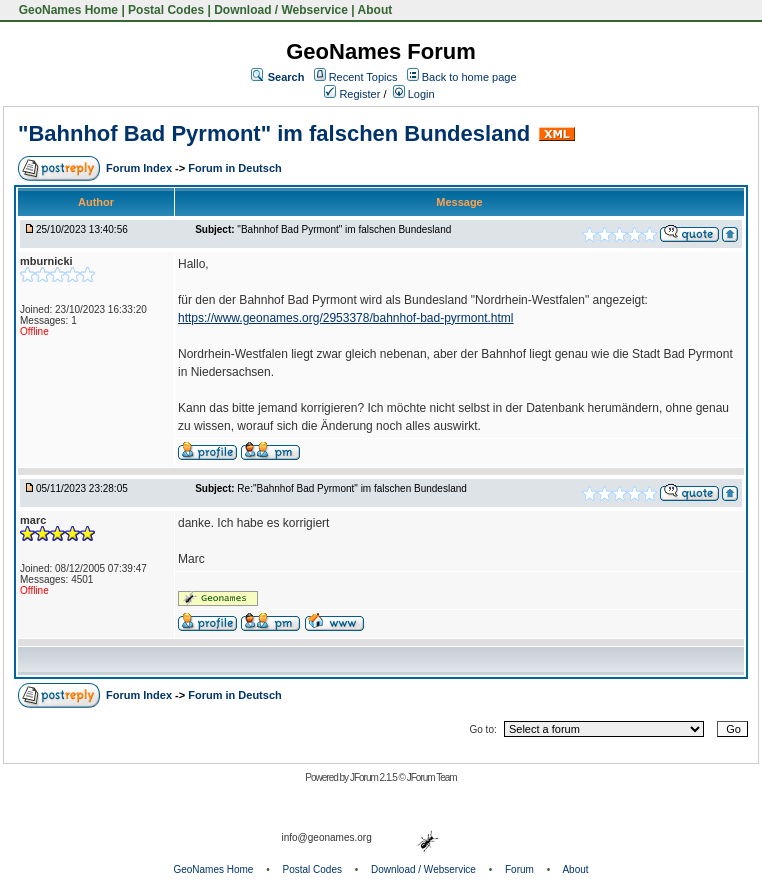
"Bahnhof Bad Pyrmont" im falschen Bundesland (274, 133)
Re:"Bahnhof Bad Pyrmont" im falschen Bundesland (351, 488)
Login (414, 94)
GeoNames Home (66, 10)
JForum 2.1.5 (374, 777)
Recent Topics (363, 77)
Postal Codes (166, 10)
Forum (519, 869)
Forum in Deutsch (235, 168)
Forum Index (140, 168)
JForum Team (432, 777)
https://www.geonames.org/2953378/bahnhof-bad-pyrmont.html (346, 318)
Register (352, 94)
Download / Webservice (281, 10)
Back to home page (469, 77)
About (375, 10)
